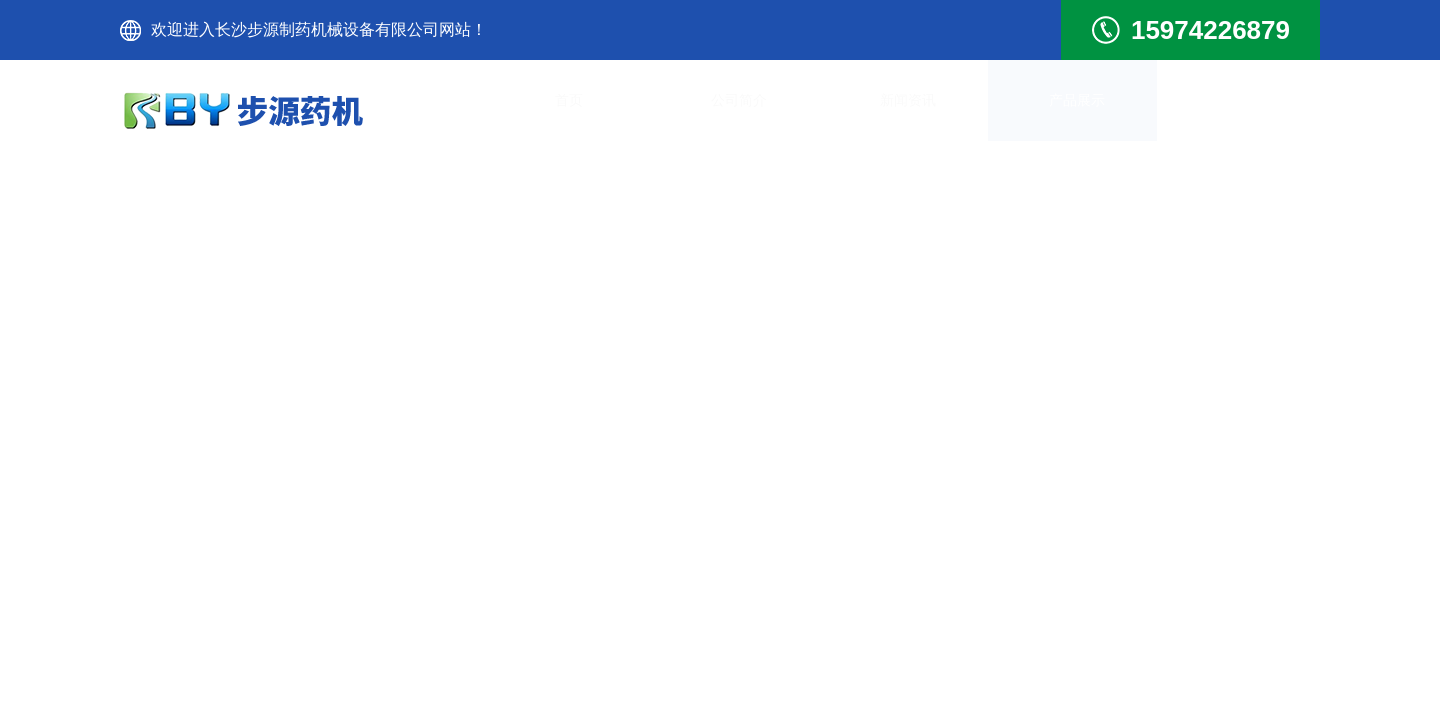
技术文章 (1110, 109)
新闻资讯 (830, 109)
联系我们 (1250, 109)
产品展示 (970, 109)
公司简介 (690, 109)
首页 (550, 109)
